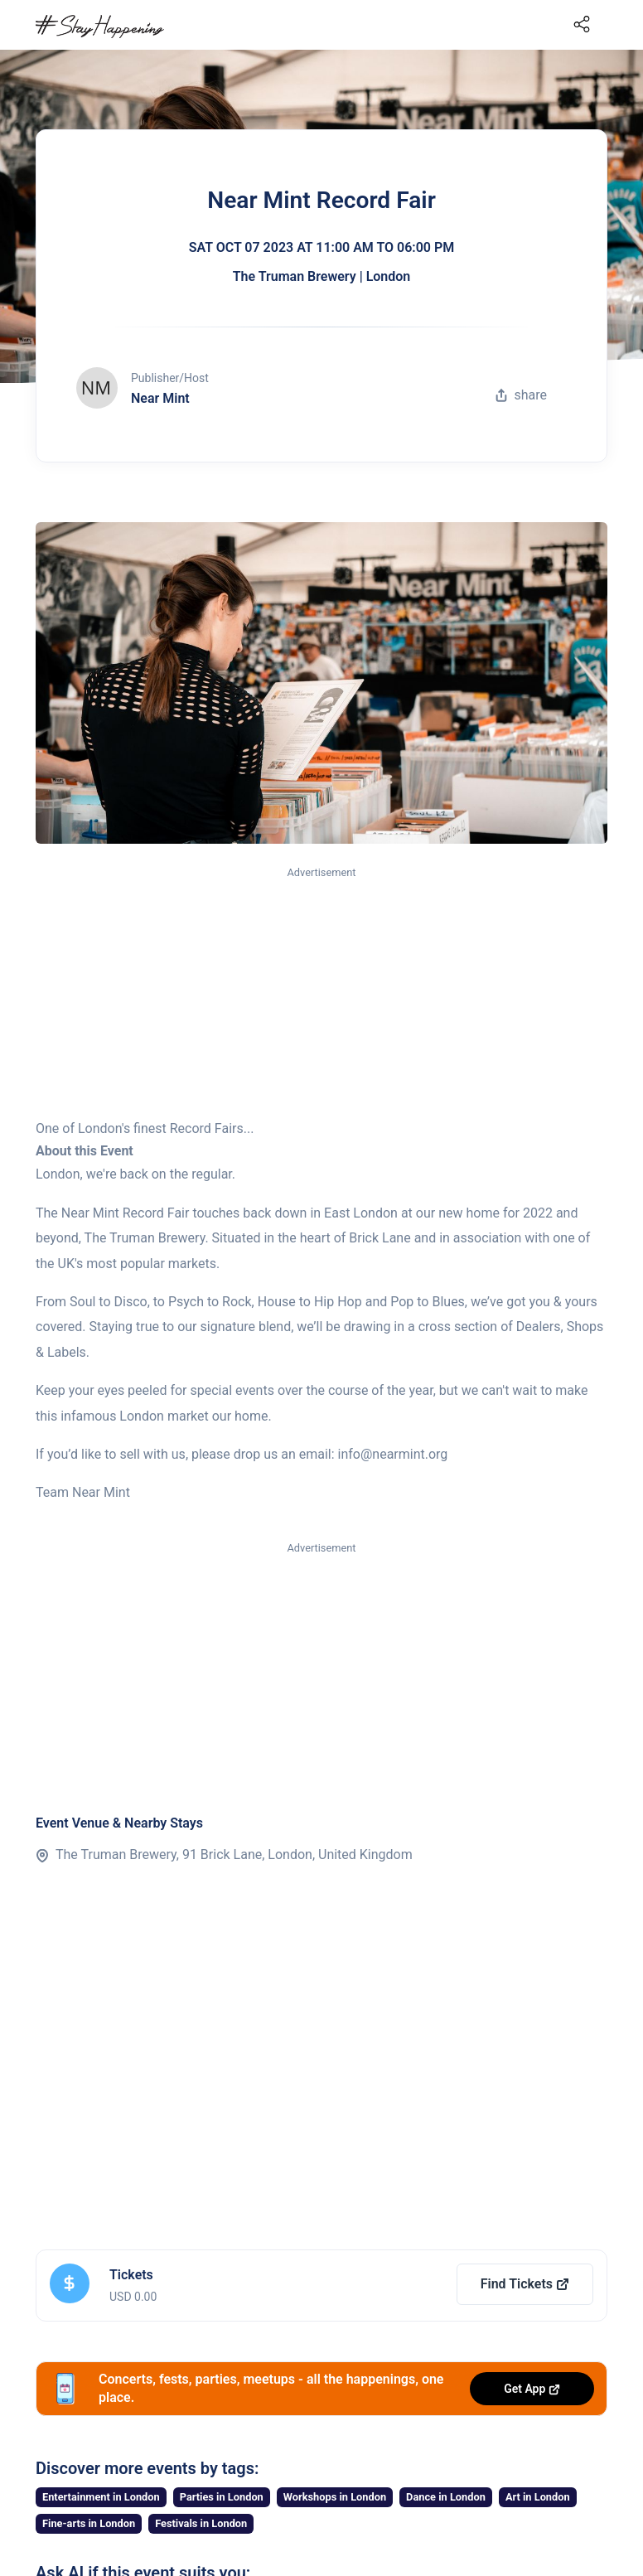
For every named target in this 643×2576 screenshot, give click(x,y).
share (521, 395)
